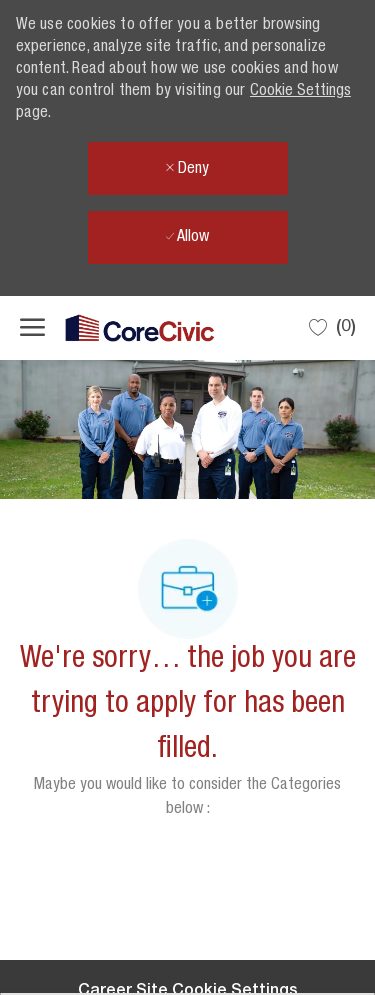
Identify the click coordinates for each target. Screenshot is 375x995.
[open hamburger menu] (32, 328)
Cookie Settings (300, 92)
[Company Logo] (120, 328)
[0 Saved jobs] (332, 327)
